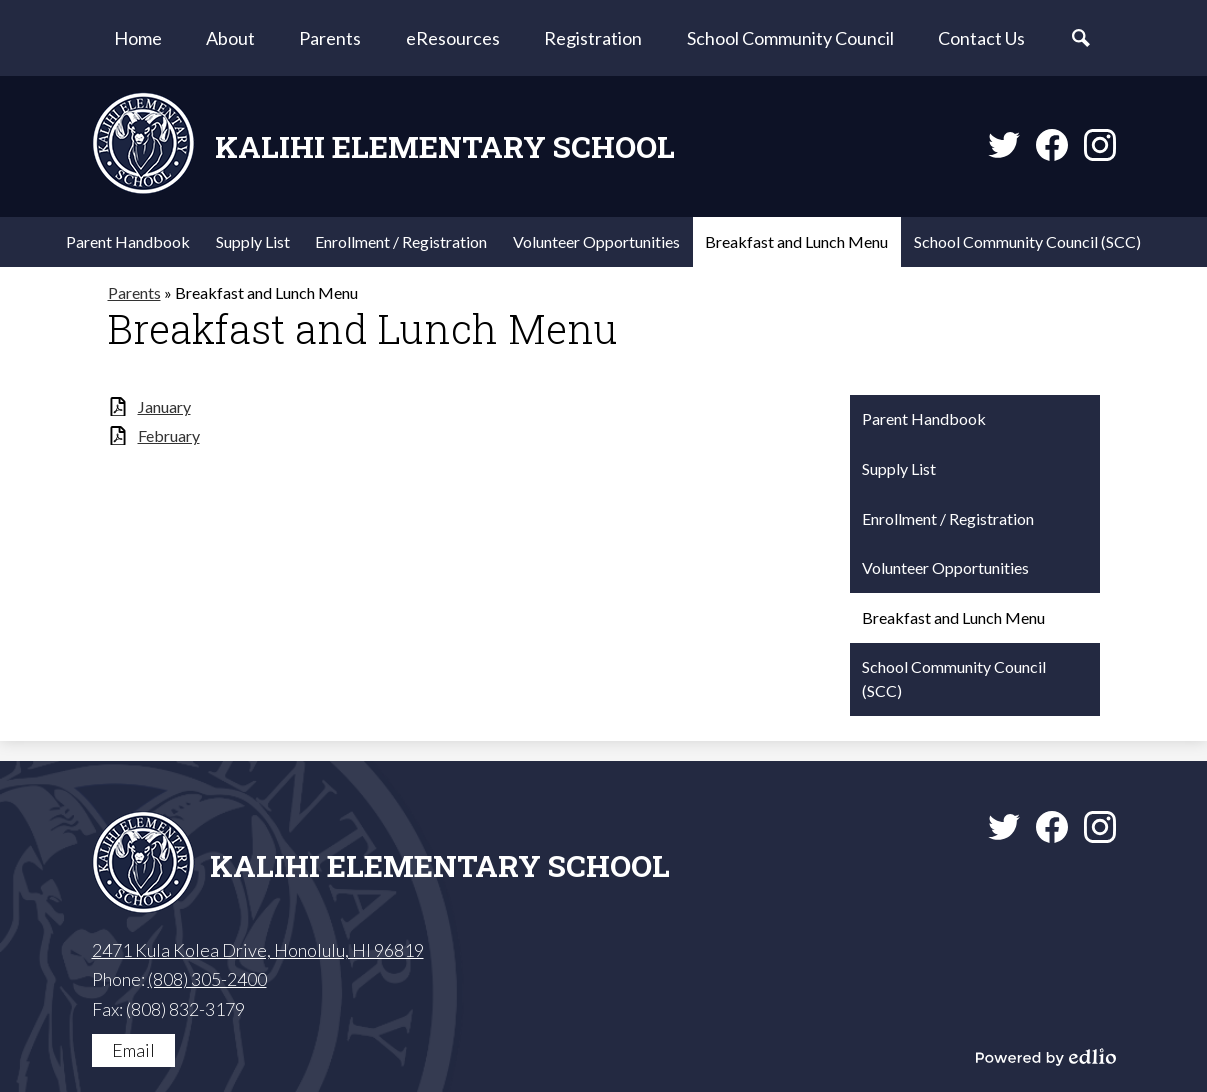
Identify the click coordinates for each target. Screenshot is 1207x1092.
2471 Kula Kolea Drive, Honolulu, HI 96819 (258, 950)
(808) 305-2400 (207, 979)
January (164, 406)
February (169, 435)
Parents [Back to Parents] (134, 292)
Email (133, 1050)
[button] (230, 38)
